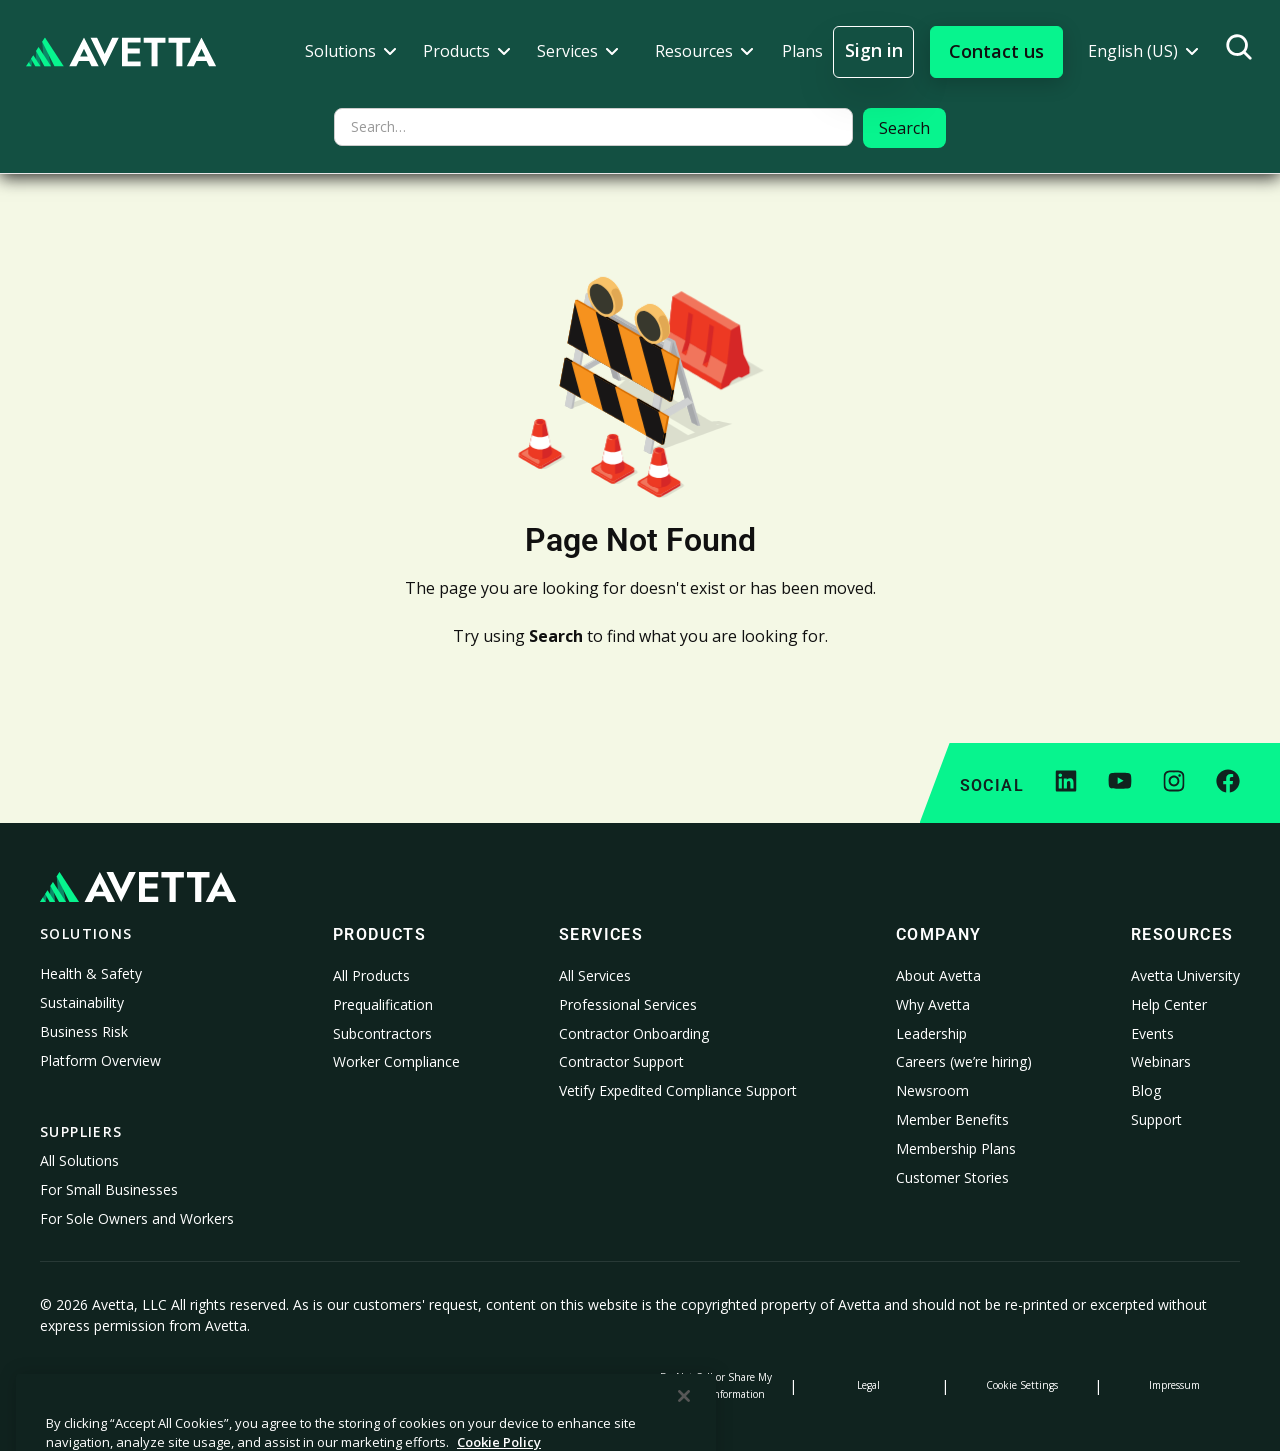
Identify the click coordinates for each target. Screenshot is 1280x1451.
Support (1156, 1119)
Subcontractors (382, 1033)
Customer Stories (952, 1177)
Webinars (1161, 1061)
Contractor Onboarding (634, 1033)
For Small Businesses (109, 1189)
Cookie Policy (258, 1385)
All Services (595, 975)
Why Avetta (933, 1004)
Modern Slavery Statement (564, 1385)
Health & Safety (91, 973)
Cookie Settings (1022, 1385)
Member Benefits (952, 1119)
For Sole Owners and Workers (137, 1218)
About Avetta (938, 975)
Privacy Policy (105, 1385)
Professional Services (628, 1004)
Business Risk (84, 1031)
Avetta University (1185, 975)
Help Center (1169, 1004)
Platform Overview (100, 1060)
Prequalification (383, 1004)
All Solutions (79, 1160)
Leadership (931, 1033)
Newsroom (932, 1090)
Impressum (1174, 1385)
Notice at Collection (411, 1385)
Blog (1146, 1090)
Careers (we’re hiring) (964, 1061)
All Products (371, 975)
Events (1152, 1033)
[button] (351, 51)
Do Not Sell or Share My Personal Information (716, 1385)
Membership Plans (956, 1148)
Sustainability (82, 1002)
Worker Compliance (396, 1061)
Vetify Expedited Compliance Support (678, 1090)
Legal (868, 1385)
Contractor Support (621, 1061)
